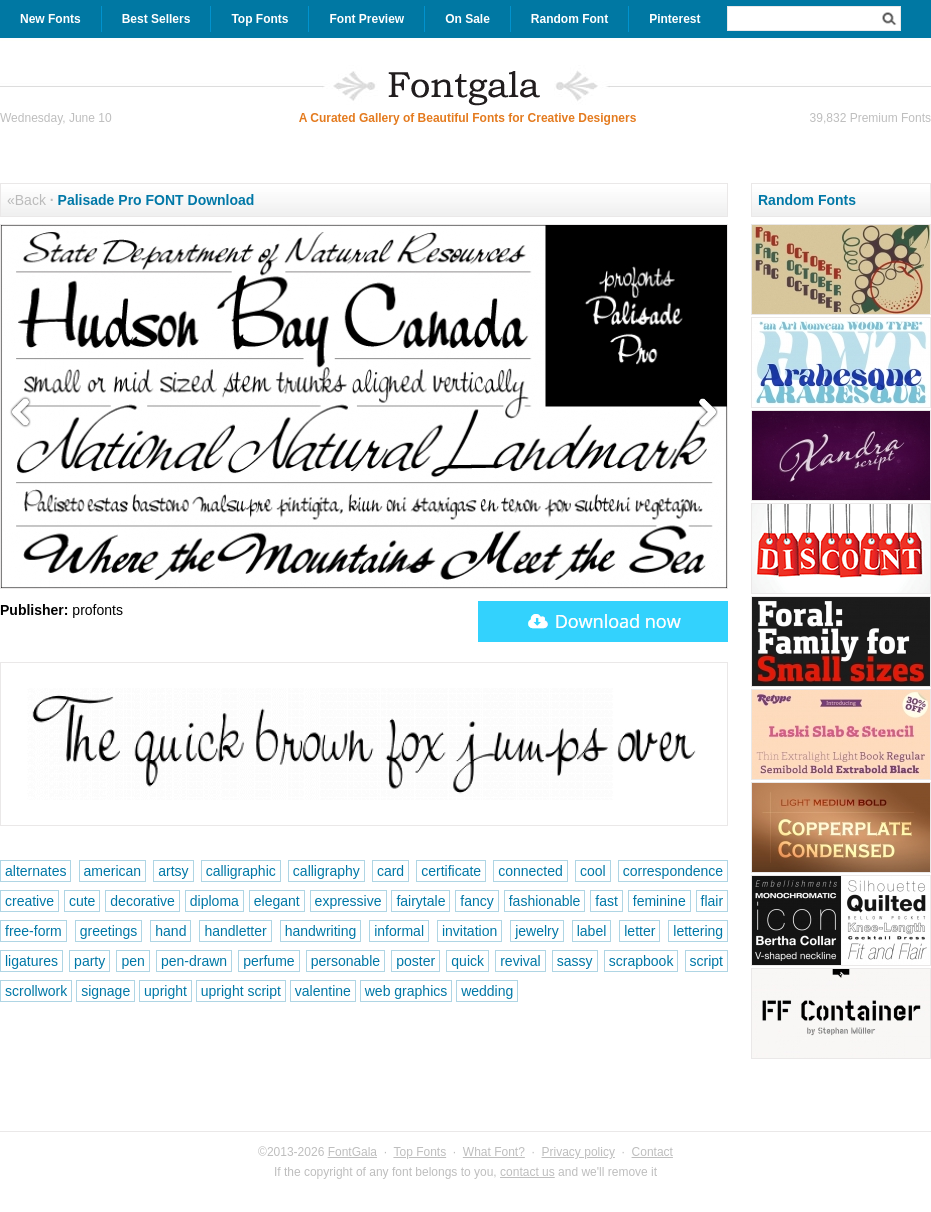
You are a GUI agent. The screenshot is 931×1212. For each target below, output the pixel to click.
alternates (35, 871)
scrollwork (36, 991)
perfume (268, 961)
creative (29, 901)
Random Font (569, 19)
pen (132, 961)
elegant (277, 901)
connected (530, 871)
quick (467, 961)
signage (105, 991)
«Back (26, 200)
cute (82, 901)
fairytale (420, 901)
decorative (142, 901)
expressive (348, 901)
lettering (698, 931)
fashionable (545, 901)
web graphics (406, 991)
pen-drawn (194, 961)
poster (415, 961)
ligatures (31, 961)
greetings (109, 931)
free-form (33, 931)
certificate (451, 871)
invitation (469, 931)
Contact (652, 1152)
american (113, 871)
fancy (476, 901)
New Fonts (50, 19)
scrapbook (641, 961)
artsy (173, 871)
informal (399, 931)
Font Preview (366, 19)
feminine (659, 901)
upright (165, 991)
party (89, 961)
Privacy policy (578, 1152)
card (390, 871)
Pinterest (674, 19)
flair (712, 901)
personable (345, 961)
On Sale (467, 19)
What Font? (494, 1152)
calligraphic (241, 871)
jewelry (537, 931)
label (592, 931)
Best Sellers (156, 19)
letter (639, 931)
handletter (235, 931)
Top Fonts (259, 19)
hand (170, 931)
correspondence (673, 871)
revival (520, 961)
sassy (575, 961)
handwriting (321, 931)
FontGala (352, 1152)
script (706, 961)
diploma (214, 901)
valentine (323, 991)
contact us (527, 1172)
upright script (241, 991)
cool (593, 871)
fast (606, 901)
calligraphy (326, 871)
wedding (487, 991)
